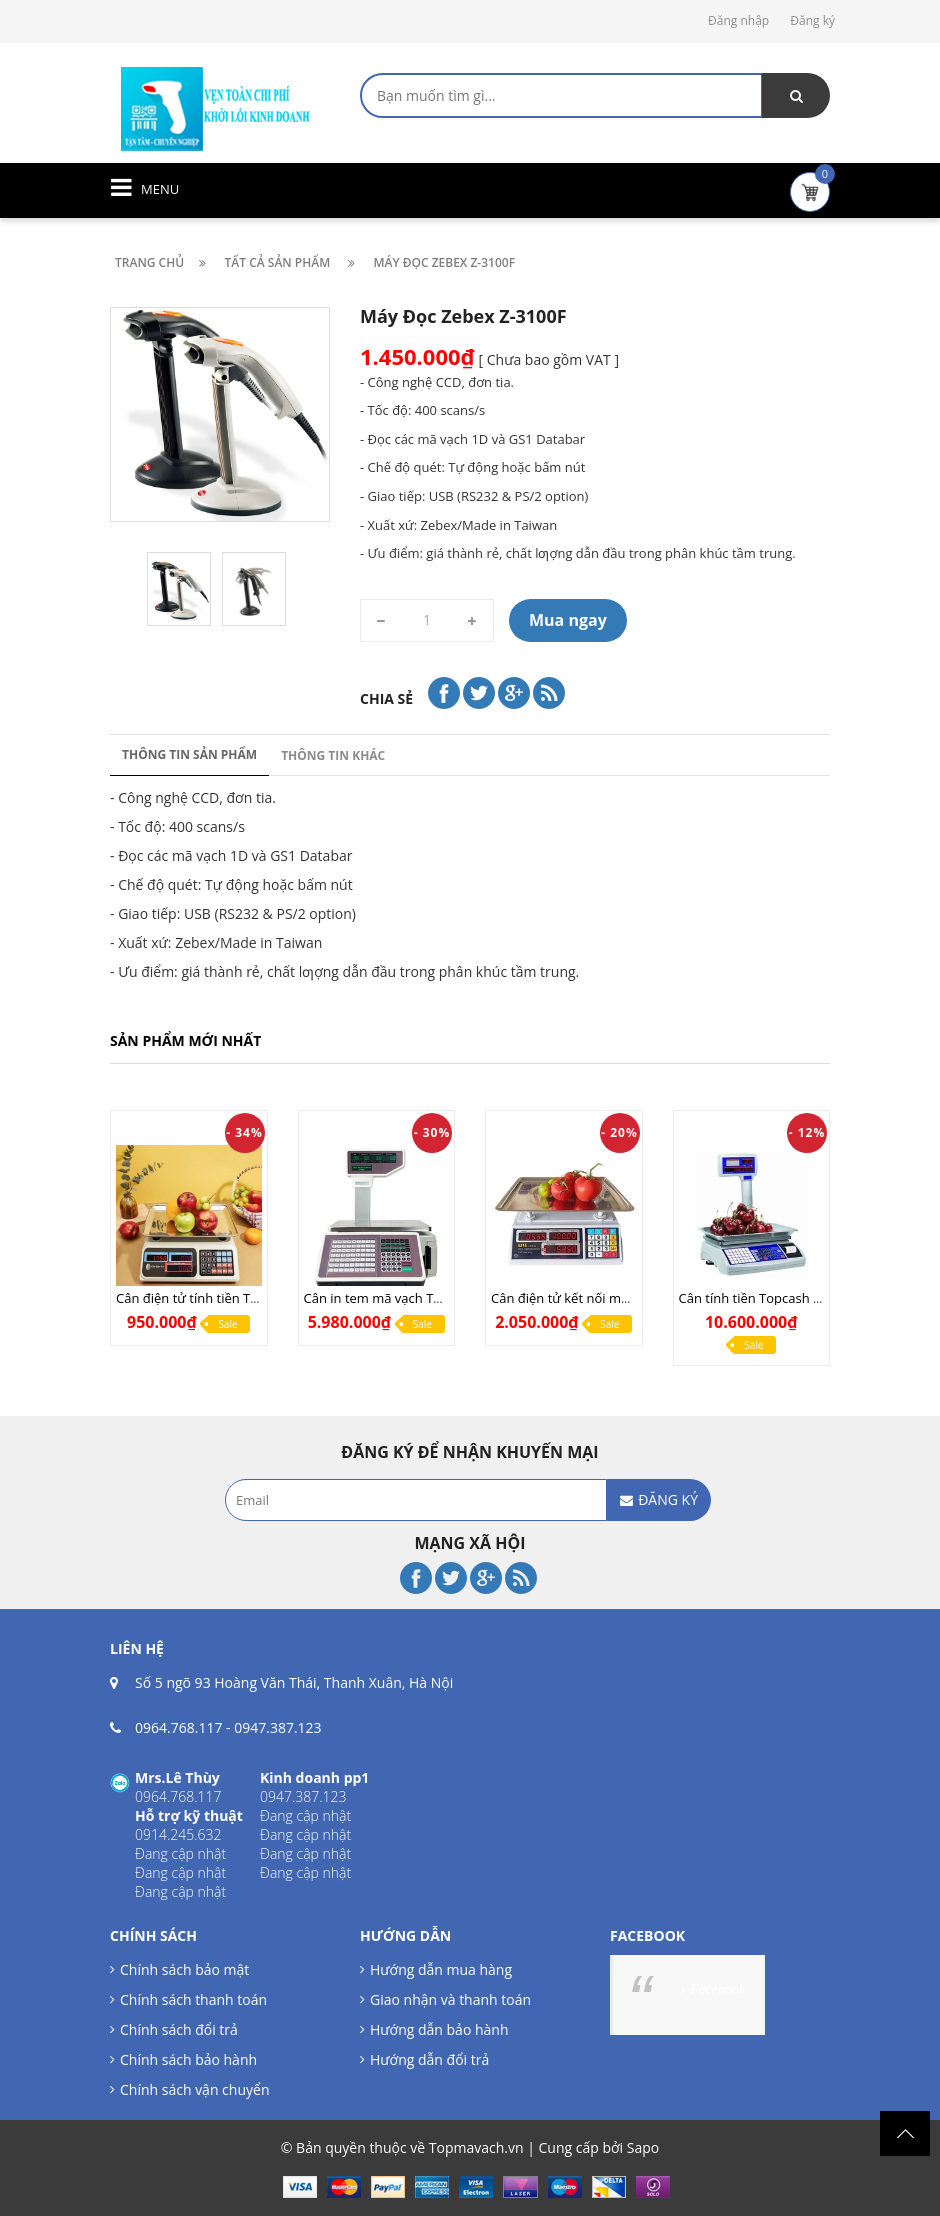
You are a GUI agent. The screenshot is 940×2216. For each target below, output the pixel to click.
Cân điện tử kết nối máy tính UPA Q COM (614, 1298)
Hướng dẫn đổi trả (429, 2059)
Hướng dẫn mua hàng (441, 1969)
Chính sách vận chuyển (194, 2089)
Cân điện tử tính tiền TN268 (199, 1298)
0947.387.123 (277, 1727)
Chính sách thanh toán (193, 1999)
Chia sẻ (386, 698)
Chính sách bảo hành (188, 2059)
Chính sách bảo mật (184, 1969)
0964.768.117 (178, 1727)
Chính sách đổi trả (179, 2029)
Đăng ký (812, 20)
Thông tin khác (333, 755)
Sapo (643, 2147)
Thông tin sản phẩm (189, 754)
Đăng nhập (738, 20)
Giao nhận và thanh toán (450, 1999)
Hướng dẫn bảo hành (439, 2029)
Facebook (717, 1989)
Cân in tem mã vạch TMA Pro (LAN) (409, 1298)
